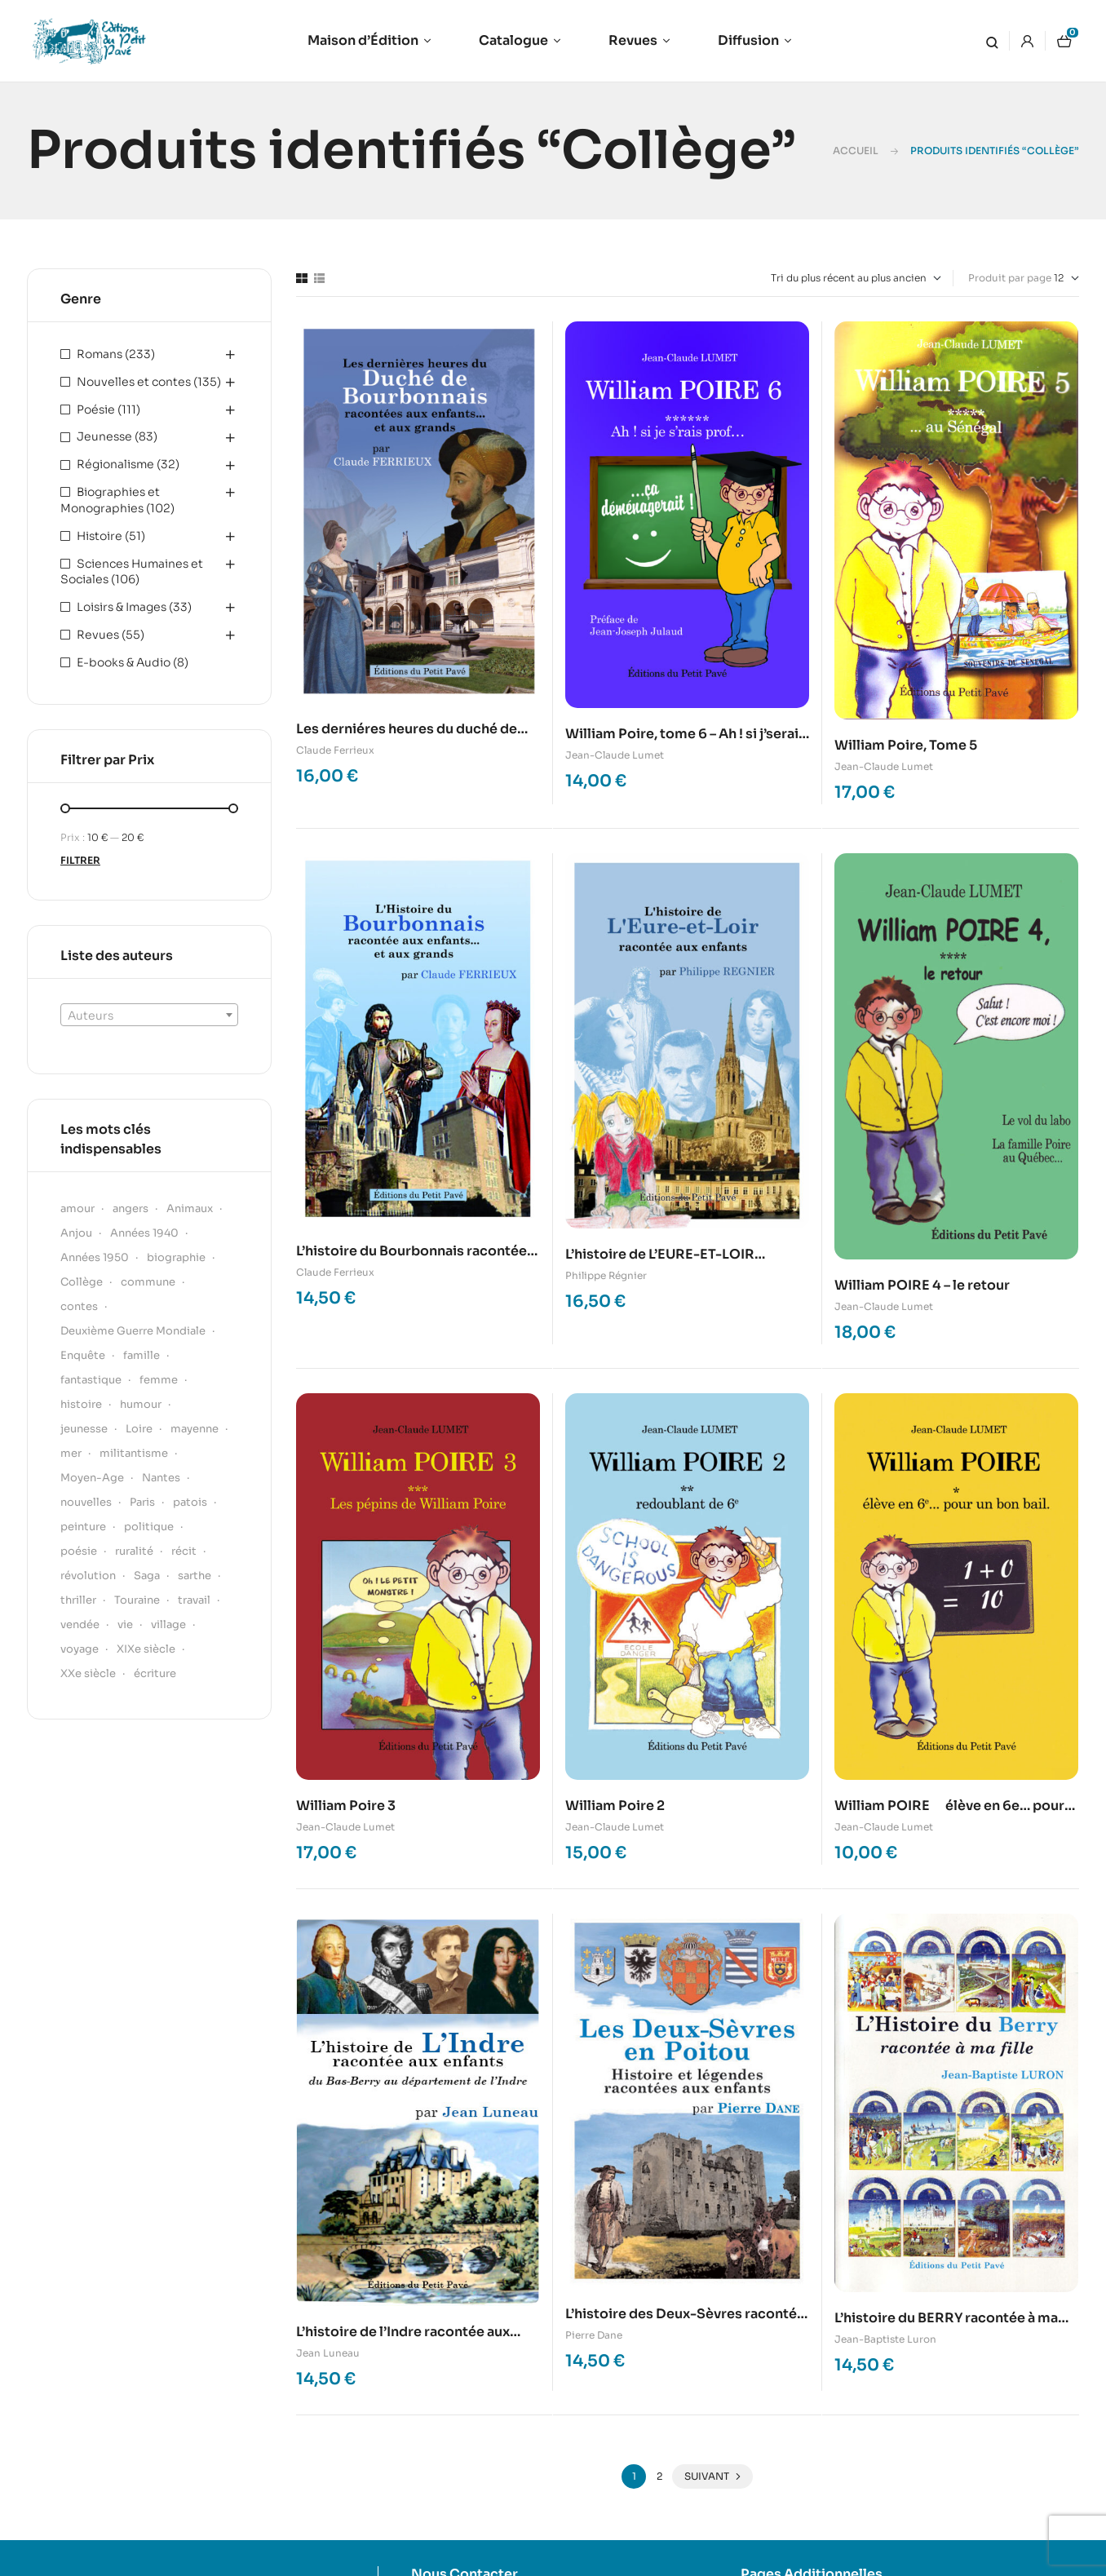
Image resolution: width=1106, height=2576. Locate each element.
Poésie (96, 409)
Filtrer (80, 860)
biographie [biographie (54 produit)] (176, 1257)
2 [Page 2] (659, 2476)
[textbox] (149, 1015)
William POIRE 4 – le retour (922, 1285)
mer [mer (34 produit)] (71, 1453)
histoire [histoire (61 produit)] (81, 1404)
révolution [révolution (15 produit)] (88, 1575)
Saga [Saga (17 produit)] (147, 1575)
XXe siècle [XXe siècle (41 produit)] (88, 1673)
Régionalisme (115, 464)
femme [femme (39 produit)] (158, 1380)
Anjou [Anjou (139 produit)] (76, 1233)
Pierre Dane (593, 2335)
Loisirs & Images (121, 607)
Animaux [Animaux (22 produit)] (189, 1208)
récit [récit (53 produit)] (184, 1551)
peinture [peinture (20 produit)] (83, 1527)
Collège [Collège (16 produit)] (81, 1282)
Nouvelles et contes (134, 381)
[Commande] (856, 278)
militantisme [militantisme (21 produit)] (134, 1453)
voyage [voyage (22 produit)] (79, 1649)
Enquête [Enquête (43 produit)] (82, 1355)
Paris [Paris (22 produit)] (142, 1502)
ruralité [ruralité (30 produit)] (134, 1551)
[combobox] (149, 1014)
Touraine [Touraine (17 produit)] (137, 1600)
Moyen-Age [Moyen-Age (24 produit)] (92, 1478)
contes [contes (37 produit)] (79, 1306)
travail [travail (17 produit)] (194, 1600)
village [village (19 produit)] (168, 1624)
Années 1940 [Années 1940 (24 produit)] (144, 1233)
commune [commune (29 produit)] (148, 1282)
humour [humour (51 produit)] (140, 1404)
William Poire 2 (615, 1805)
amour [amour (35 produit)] (77, 1208)
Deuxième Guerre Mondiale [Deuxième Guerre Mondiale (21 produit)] (133, 1331)
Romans (99, 354)
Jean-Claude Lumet (614, 755)
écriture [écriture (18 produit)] (155, 1673)
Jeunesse (104, 436)
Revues (98, 634)
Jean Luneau (328, 2353)
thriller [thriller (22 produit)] (78, 1600)
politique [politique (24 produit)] (149, 1527)
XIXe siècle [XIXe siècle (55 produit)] (146, 1649)
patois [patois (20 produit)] (190, 1502)
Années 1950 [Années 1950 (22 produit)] (94, 1257)
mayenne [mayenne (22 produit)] (194, 1429)
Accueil (855, 150)
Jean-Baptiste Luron (885, 2339)
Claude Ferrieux (335, 750)
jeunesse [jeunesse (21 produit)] (84, 1429)
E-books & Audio (123, 662)
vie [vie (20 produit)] (125, 1624)
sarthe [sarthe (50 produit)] (194, 1575)
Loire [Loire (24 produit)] (139, 1429)
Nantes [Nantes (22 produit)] (161, 1478)
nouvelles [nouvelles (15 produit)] (86, 1502)
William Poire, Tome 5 (905, 745)
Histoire (99, 536)
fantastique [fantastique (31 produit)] (91, 1380)
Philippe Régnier (606, 1275)
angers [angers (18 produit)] (130, 1208)
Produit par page (1009, 278)
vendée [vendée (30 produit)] (80, 1624)
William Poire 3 (346, 1805)
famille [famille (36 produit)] (141, 1355)
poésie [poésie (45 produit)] (78, 1551)
